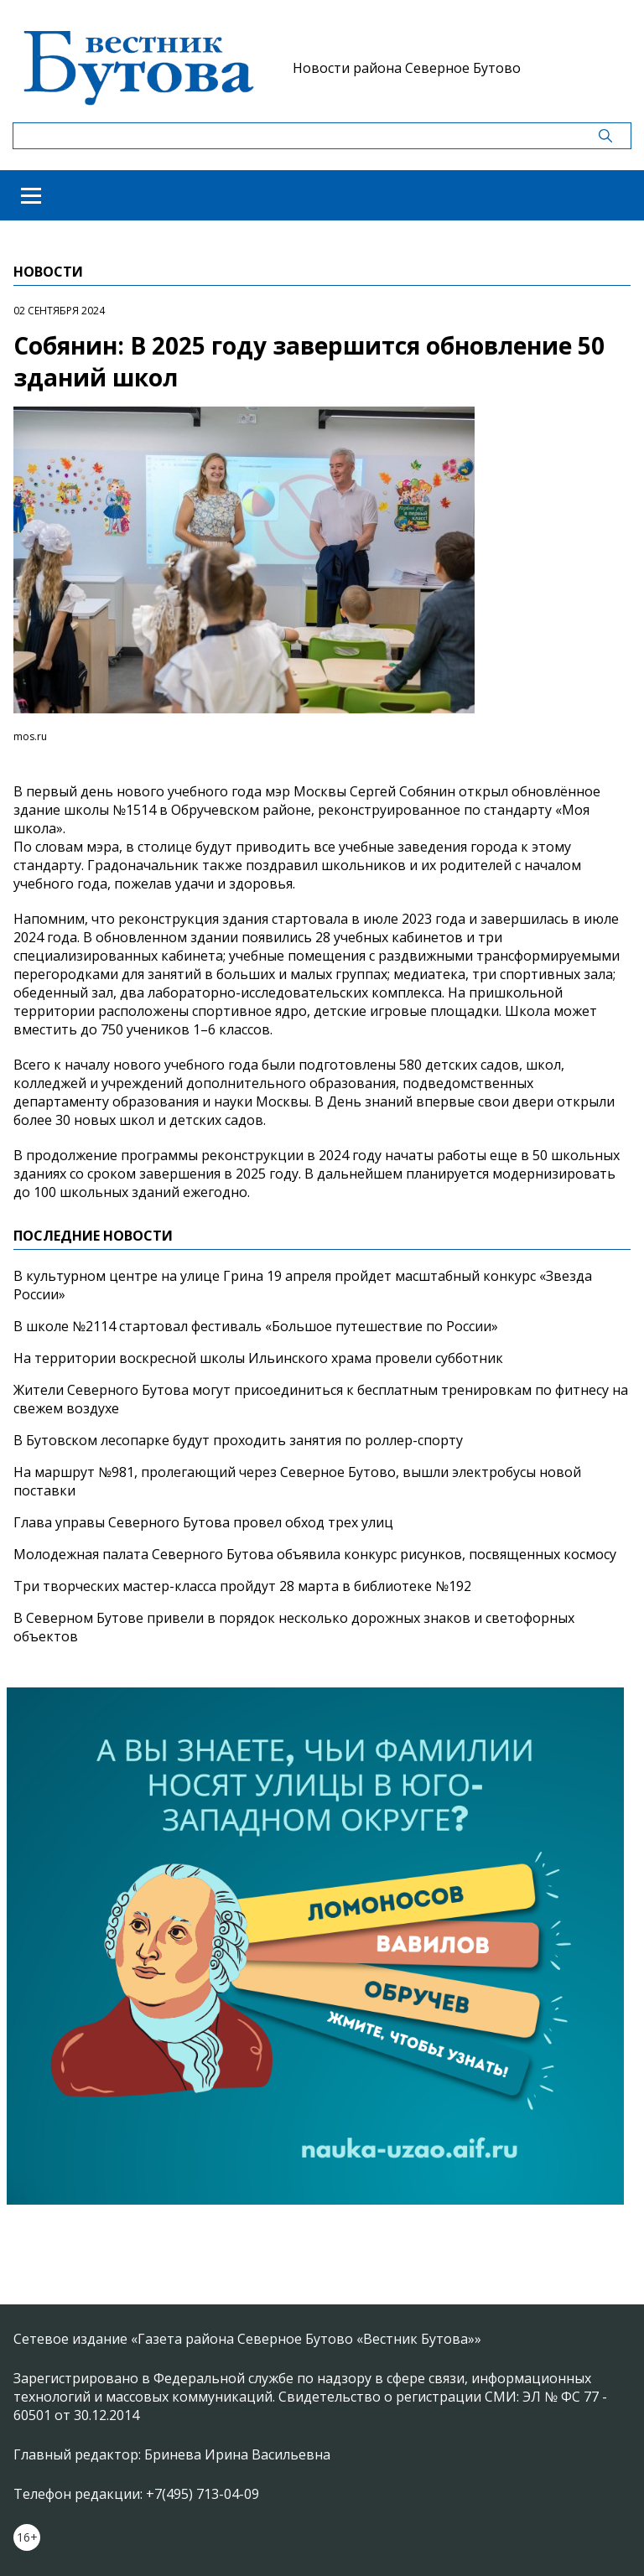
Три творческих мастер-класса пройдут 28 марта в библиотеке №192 (242, 1586)
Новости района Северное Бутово (407, 68)
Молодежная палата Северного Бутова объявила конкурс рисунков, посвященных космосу (314, 1554)
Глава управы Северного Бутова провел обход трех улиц (203, 1522)
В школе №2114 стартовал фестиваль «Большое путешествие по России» (255, 1326)
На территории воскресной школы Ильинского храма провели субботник (258, 1358)
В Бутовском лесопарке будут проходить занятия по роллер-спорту (238, 1440)
